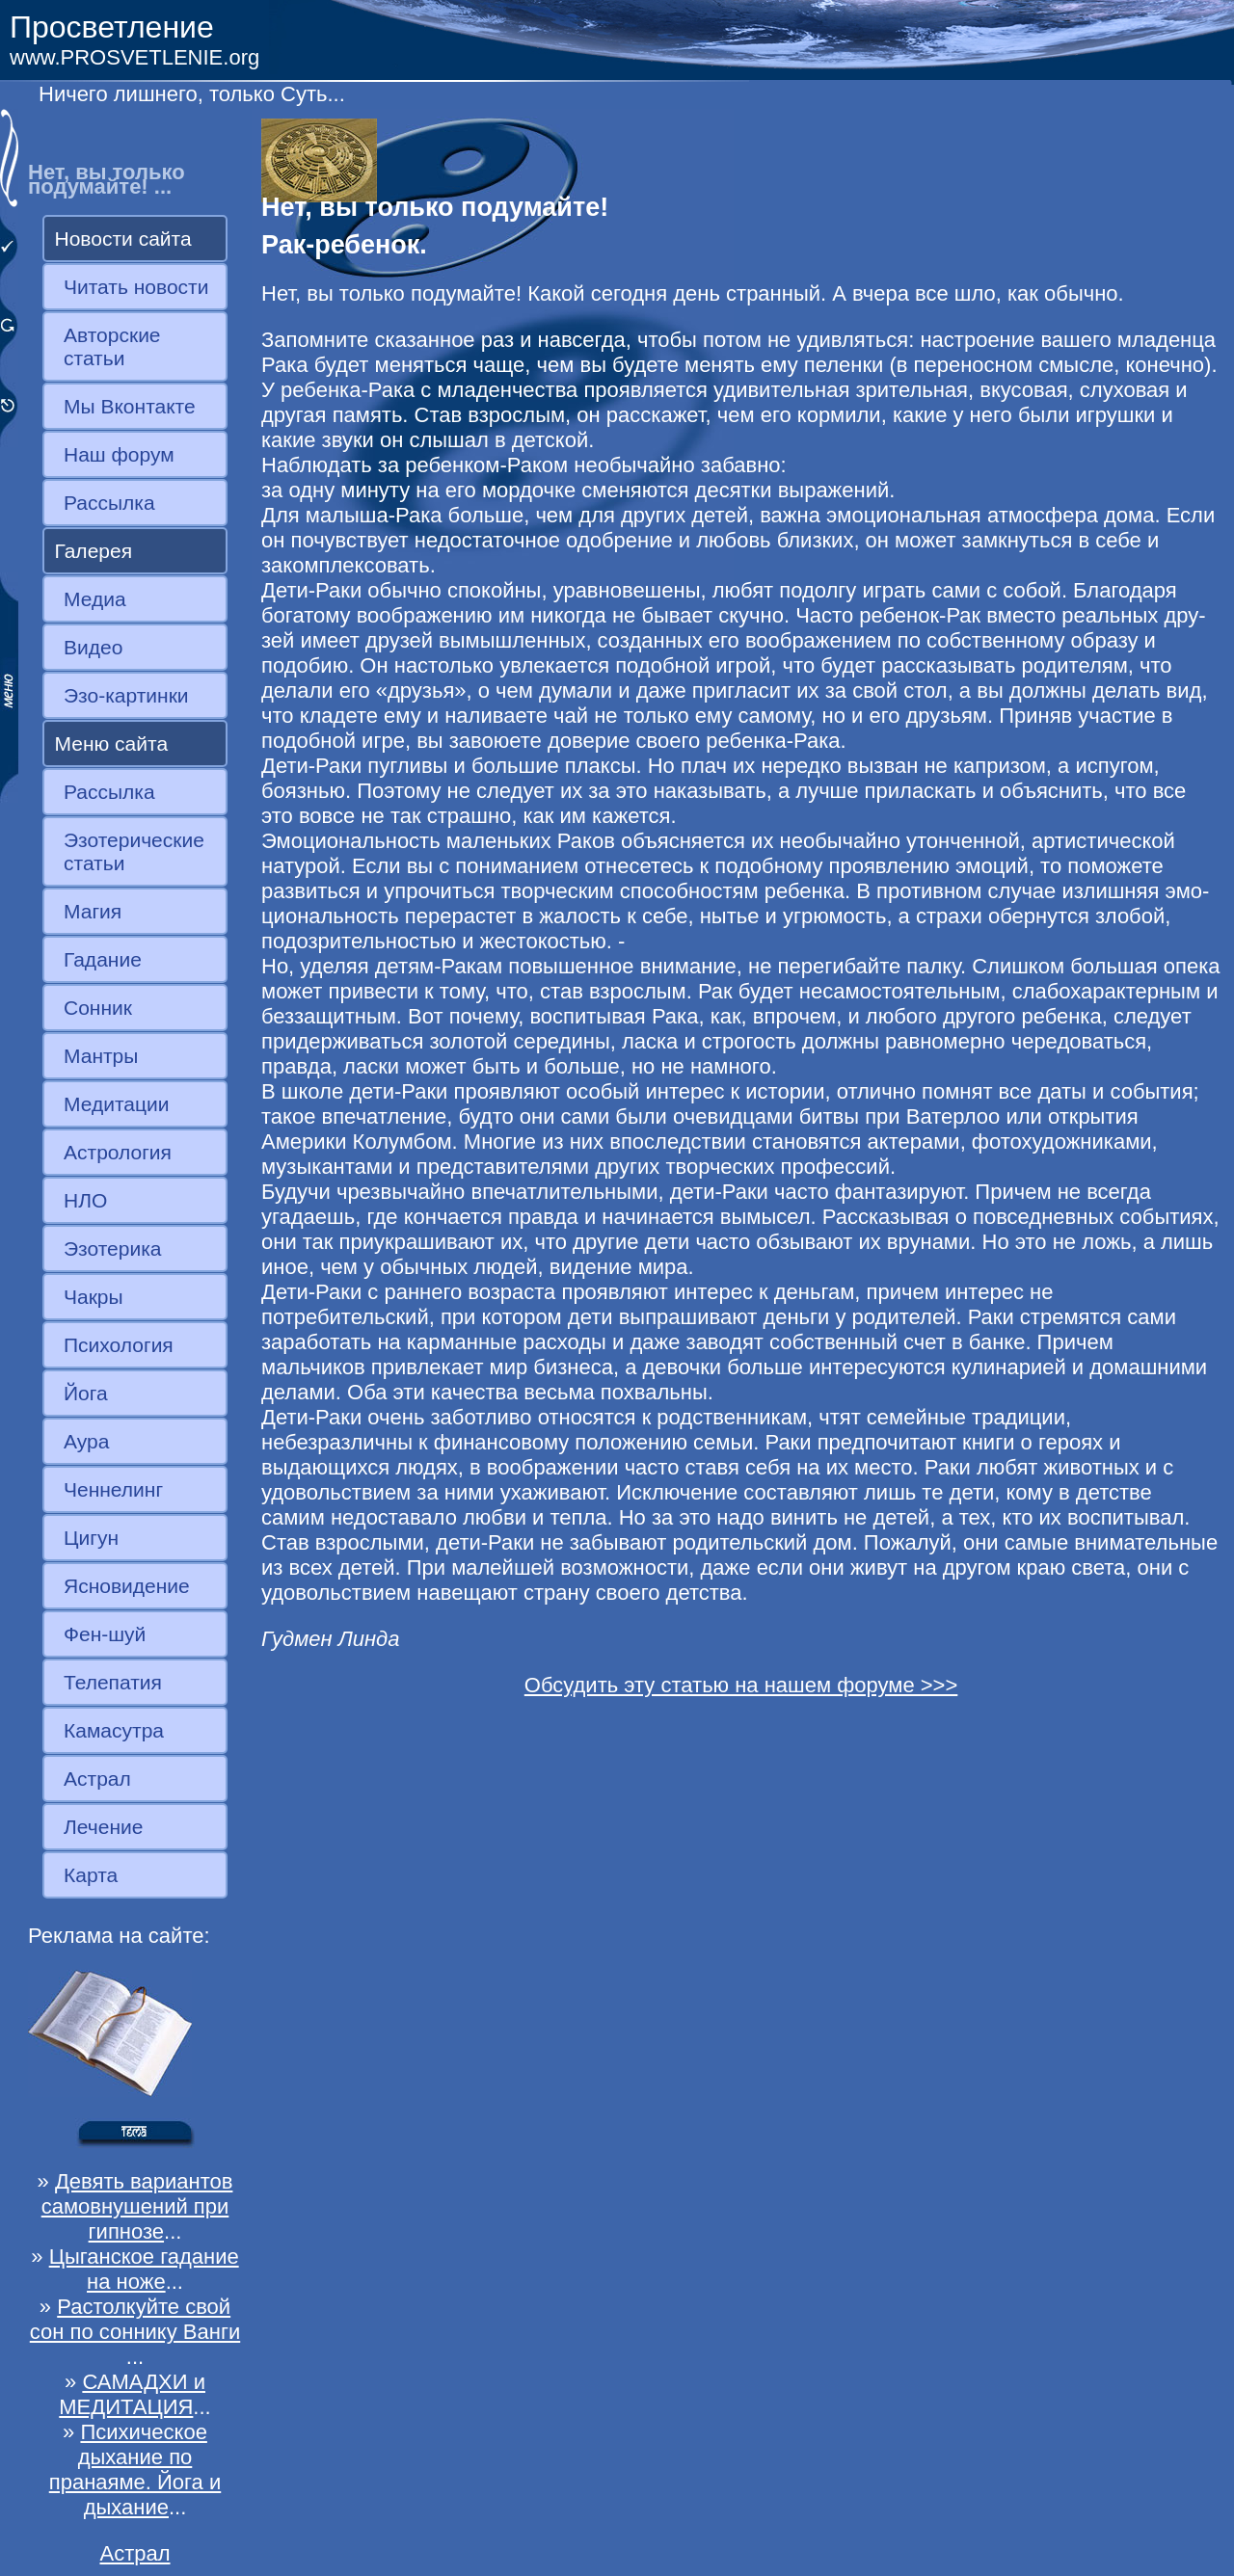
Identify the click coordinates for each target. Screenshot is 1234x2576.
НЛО (85, 1200)
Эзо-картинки (126, 695)
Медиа (95, 599)
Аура (86, 1441)
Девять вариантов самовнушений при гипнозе (137, 2206)
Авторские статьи (112, 346)
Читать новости (136, 287)
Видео (93, 647)
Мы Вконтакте (130, 406)
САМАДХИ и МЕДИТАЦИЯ (132, 2394)
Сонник (98, 1007)
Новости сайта (123, 238)
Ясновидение (127, 1586)
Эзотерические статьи (134, 851)
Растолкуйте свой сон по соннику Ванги (135, 2319)
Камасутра (114, 1730)
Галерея (94, 551)
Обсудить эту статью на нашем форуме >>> (741, 1685)
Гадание (103, 959)
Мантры (101, 1056)
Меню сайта (112, 743)
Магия (92, 911)
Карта (91, 1875)
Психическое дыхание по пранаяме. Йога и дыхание (135, 2469)
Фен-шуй (105, 1634)
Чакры (93, 1297)
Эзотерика (113, 1248)
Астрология (118, 1152)
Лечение (103, 1827)
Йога (86, 1393)
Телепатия (113, 1682)
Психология (119, 1345)
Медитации (116, 1104)
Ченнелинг (113, 1489)
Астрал (97, 1778)
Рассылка (109, 502)
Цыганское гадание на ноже (144, 2269)
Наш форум (119, 454)
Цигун (91, 1538)
